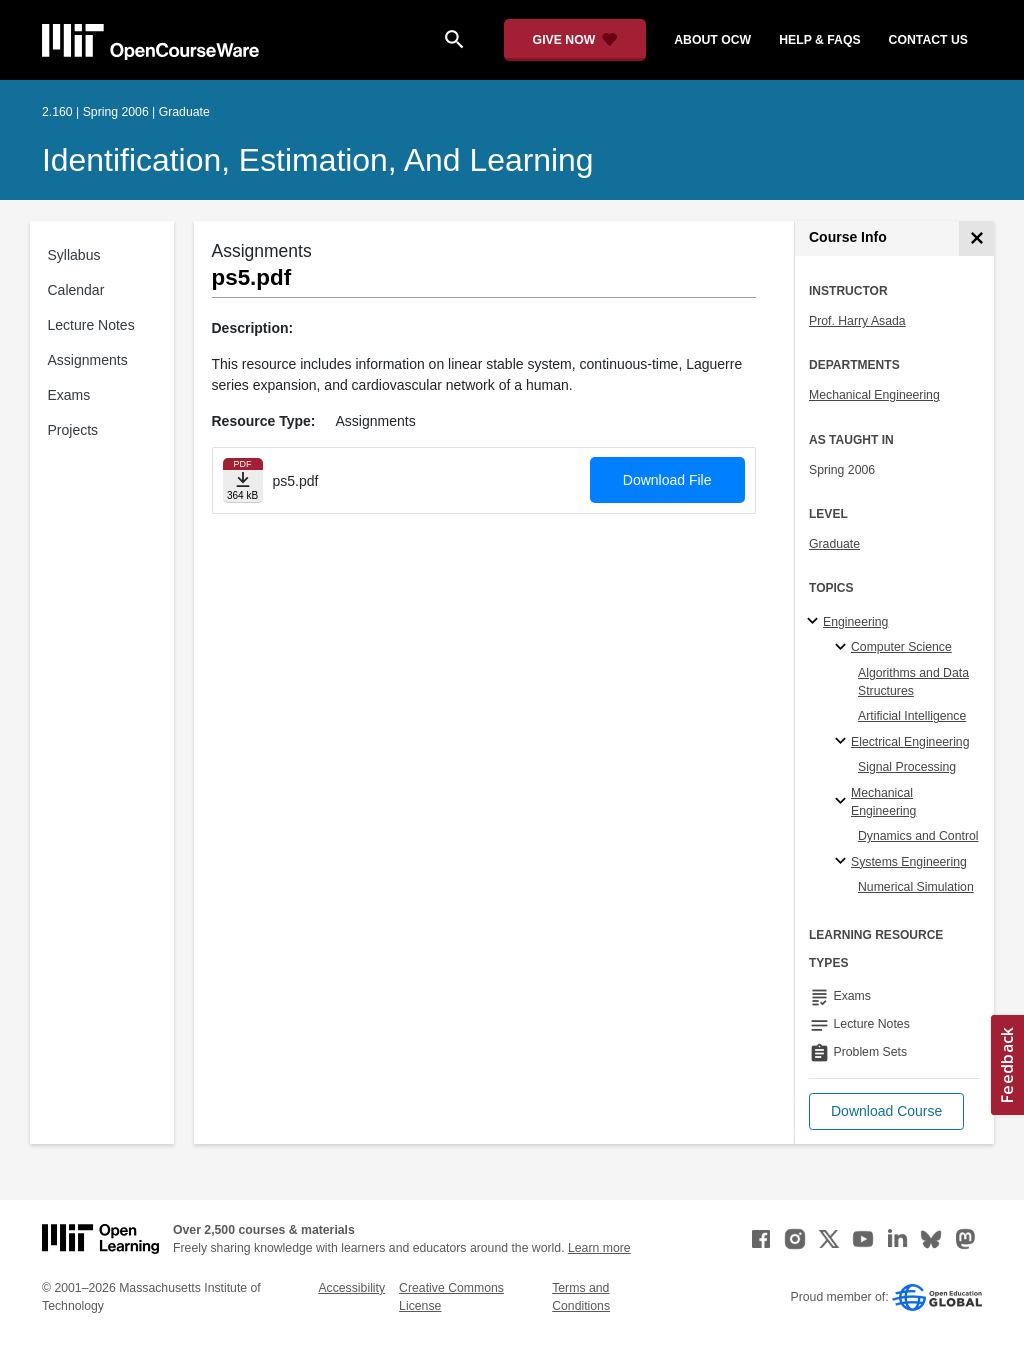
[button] (886, 1111)
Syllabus (74, 255)
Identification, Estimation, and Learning (318, 160)
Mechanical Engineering (874, 395)
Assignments (88, 360)
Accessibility (351, 1288)
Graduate (834, 544)
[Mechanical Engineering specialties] (843, 802)
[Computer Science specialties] (843, 648)
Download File (667, 480)
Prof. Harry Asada (857, 321)
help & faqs (819, 40)
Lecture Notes (91, 325)
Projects (73, 430)
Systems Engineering (909, 862)
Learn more (599, 1248)
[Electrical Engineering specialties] (843, 742)
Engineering (855, 622)
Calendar (76, 290)
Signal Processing (907, 767)
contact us (928, 40)
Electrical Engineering (910, 742)
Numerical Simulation (916, 887)
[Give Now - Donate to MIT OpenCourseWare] (575, 40)
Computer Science (901, 647)
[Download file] (243, 480)
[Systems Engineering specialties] (843, 862)
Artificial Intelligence (912, 716)
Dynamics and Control (918, 836)
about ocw (712, 40)
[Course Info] (976, 238)
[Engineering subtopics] (815, 622)
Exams (69, 395)
